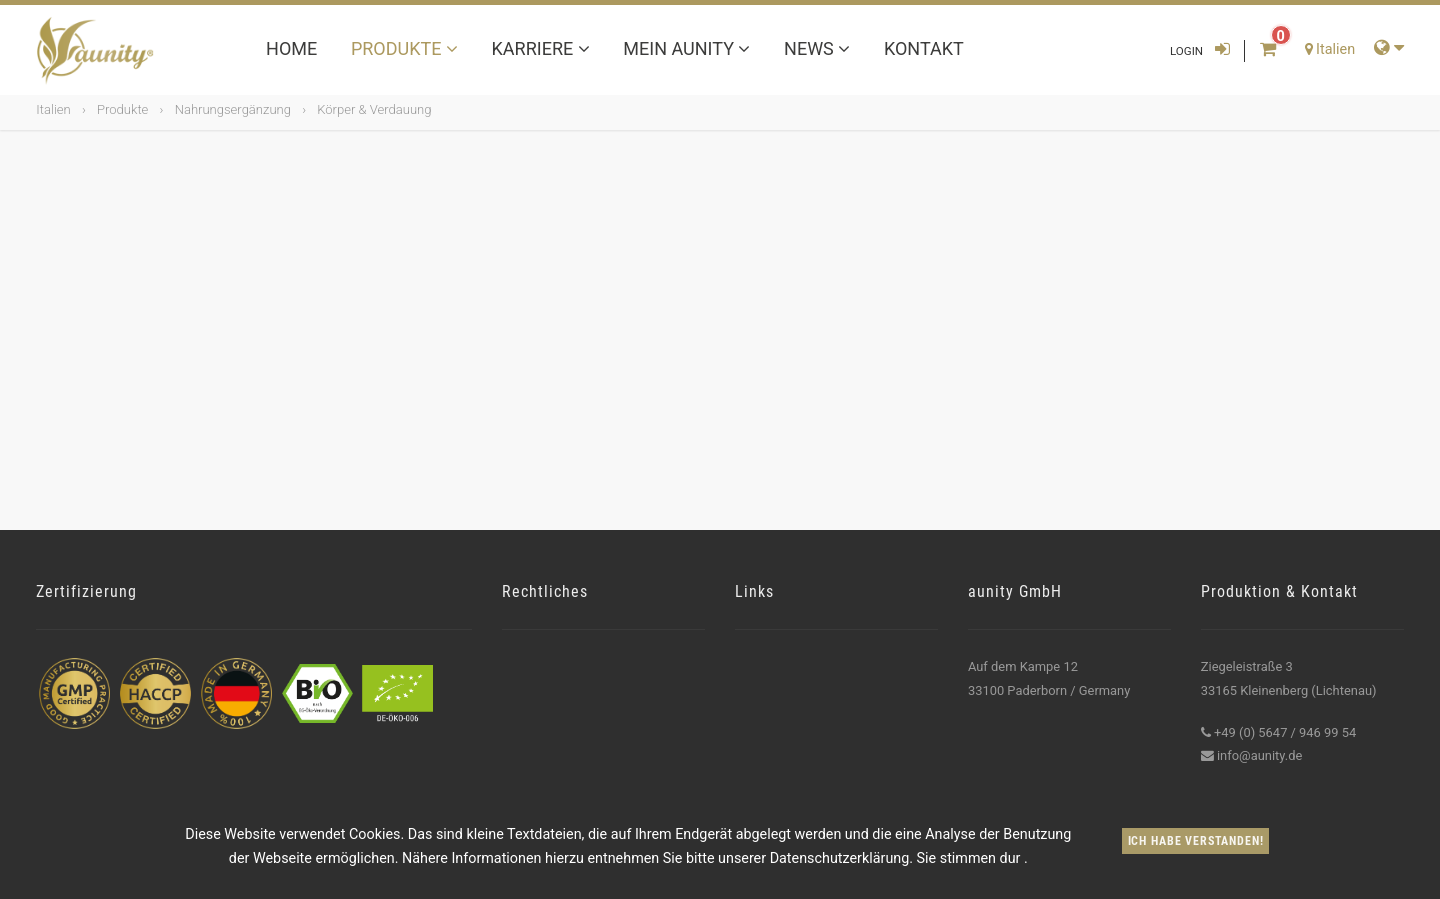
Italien (53, 109)
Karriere (541, 48)
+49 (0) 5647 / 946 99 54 (1285, 732)
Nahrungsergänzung (233, 109)
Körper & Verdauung (374, 109)
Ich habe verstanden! (1196, 841)
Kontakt (924, 48)
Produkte (404, 48)
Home (291, 48)
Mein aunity (686, 48)
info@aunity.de (1259, 755)
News (817, 48)
